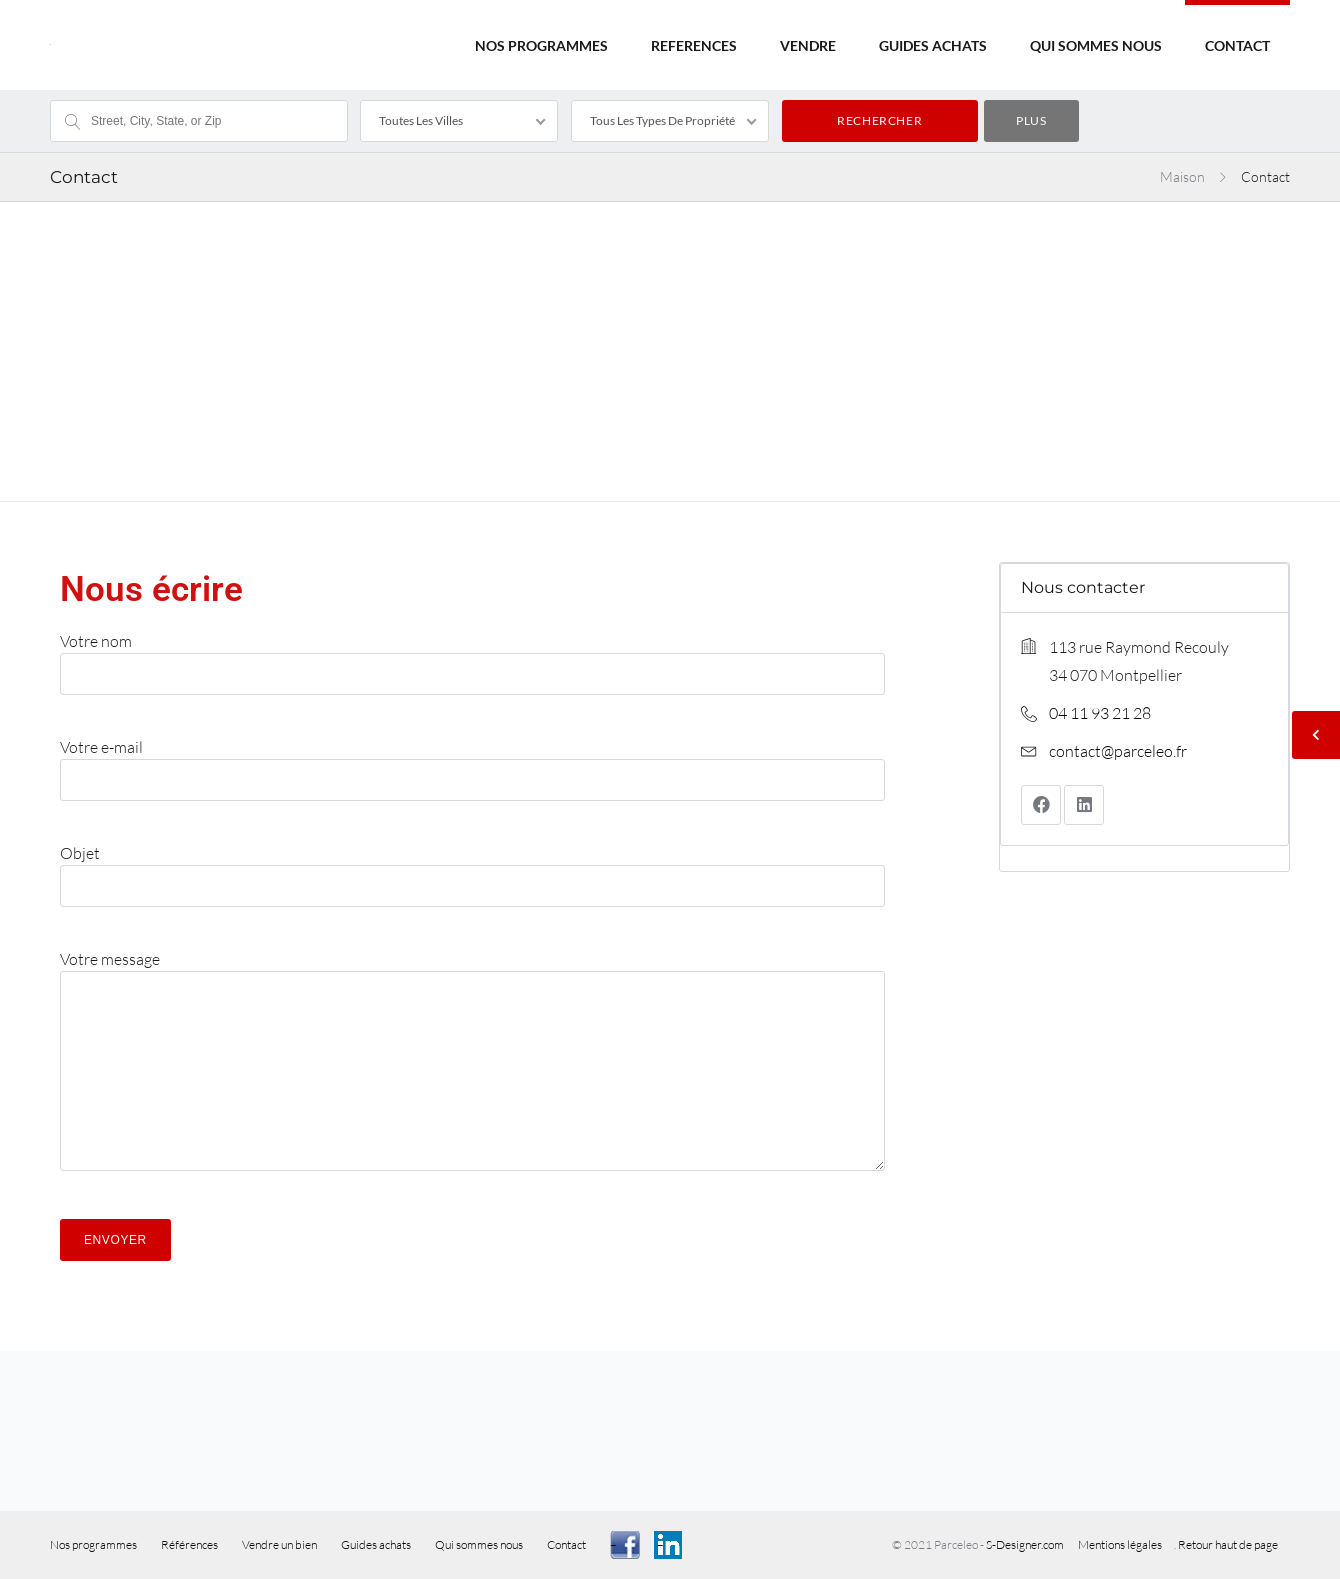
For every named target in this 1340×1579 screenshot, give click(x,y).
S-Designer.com (1026, 1544)
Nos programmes (93, 1544)
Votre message (472, 1069)
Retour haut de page (1228, 1544)
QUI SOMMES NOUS (1096, 45)
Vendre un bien (279, 1544)
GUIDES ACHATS (933, 45)
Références (189, 1544)
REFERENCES (694, 45)
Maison (1182, 176)
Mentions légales (1120, 1544)
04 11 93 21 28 (1100, 713)
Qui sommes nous (479, 1544)
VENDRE (808, 45)
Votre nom (472, 656)
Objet (472, 868)
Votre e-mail (472, 762)
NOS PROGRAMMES (541, 45)
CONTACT (1237, 45)
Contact (566, 1544)
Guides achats (376, 1544)
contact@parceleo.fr (1118, 751)
